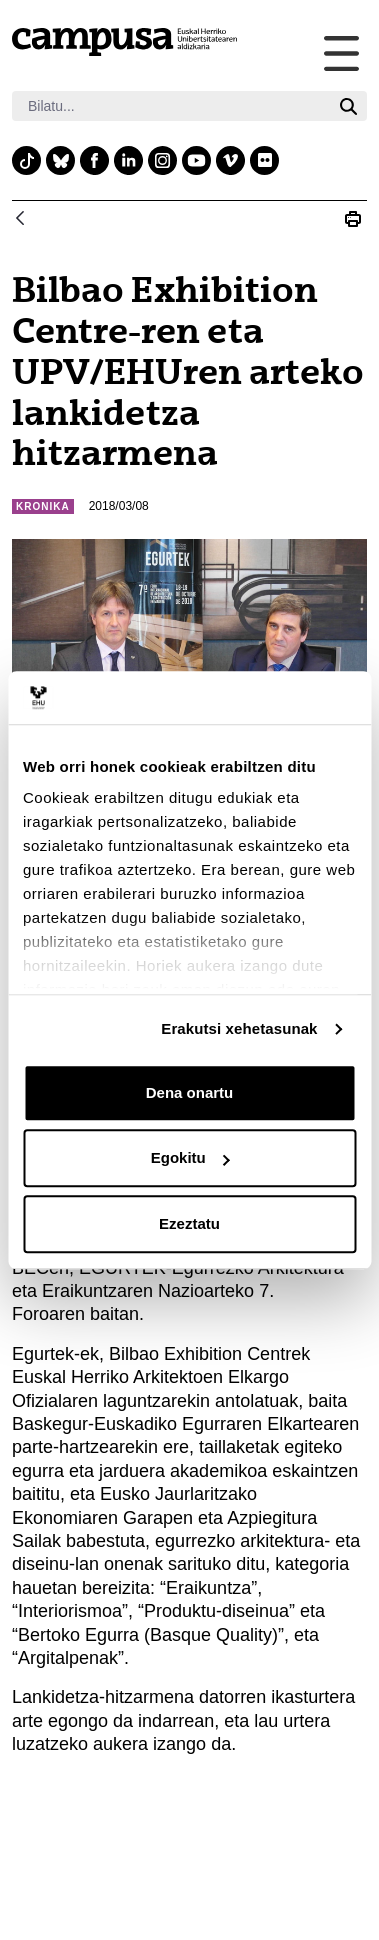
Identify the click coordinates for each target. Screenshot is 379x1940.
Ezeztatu (189, 1223)
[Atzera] (20, 219)
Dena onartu (190, 1092)
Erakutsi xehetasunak (239, 1028)
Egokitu (190, 1157)
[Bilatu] (171, 106)
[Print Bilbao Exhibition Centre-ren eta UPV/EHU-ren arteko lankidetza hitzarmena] (353, 219)
